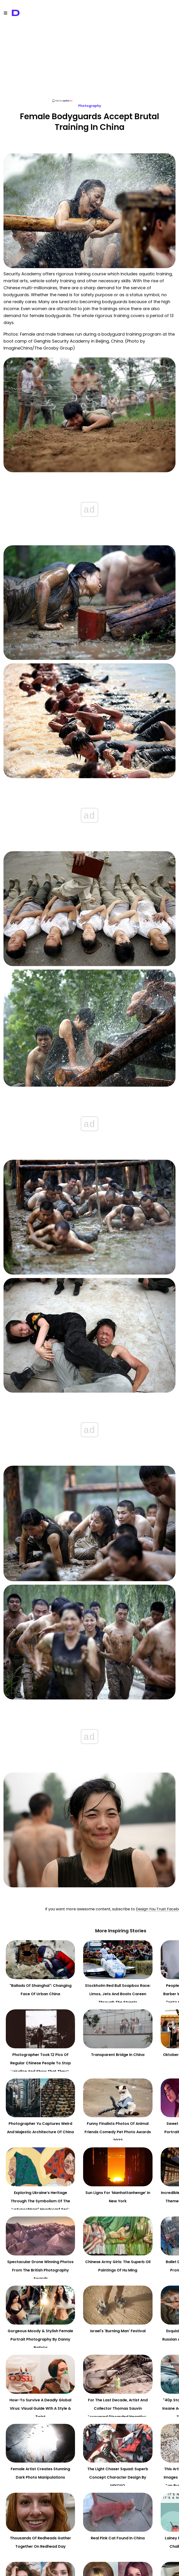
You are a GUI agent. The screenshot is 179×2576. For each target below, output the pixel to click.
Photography (89, 105)
